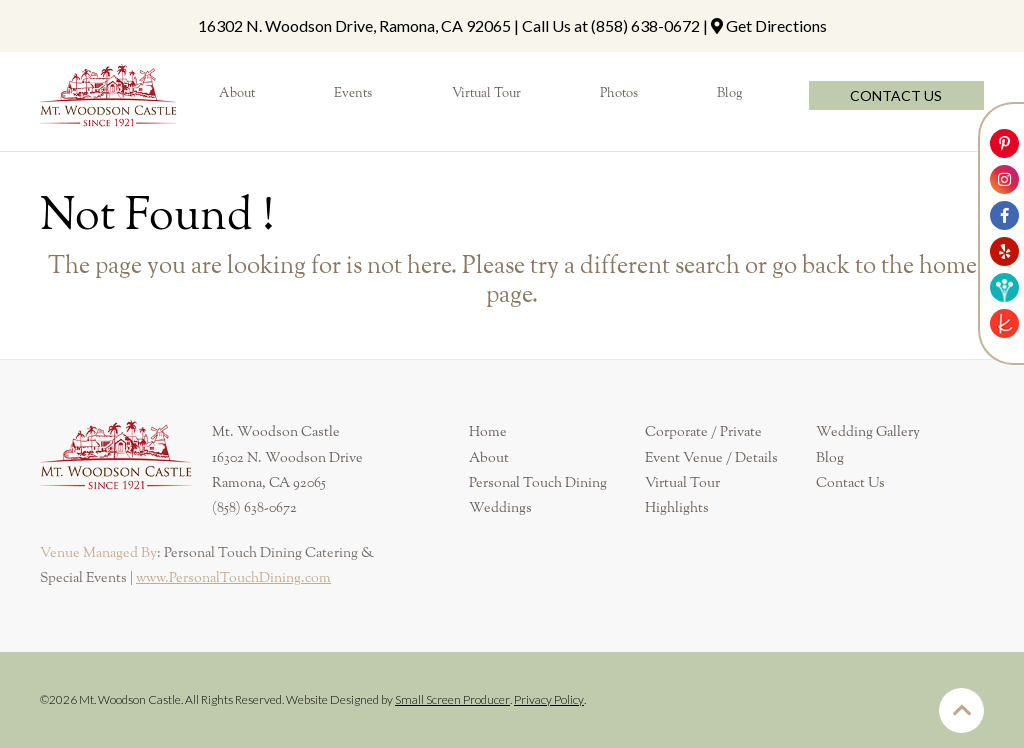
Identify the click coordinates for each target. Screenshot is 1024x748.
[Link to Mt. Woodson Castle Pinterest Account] (1004, 143)
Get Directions (776, 25)
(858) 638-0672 (645, 25)
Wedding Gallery (868, 432)
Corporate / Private (703, 432)
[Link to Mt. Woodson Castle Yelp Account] (1004, 251)
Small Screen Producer (452, 699)
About (489, 458)
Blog (830, 458)
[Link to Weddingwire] (1004, 287)
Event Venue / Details (711, 458)
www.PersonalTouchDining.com (233, 578)
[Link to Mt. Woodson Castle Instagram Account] (1004, 179)
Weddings (500, 508)
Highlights (677, 508)
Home (488, 432)
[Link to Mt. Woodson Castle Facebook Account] (1004, 215)
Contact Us (850, 483)
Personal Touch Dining (538, 483)
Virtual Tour (682, 483)
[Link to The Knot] (1004, 323)
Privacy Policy (549, 699)
